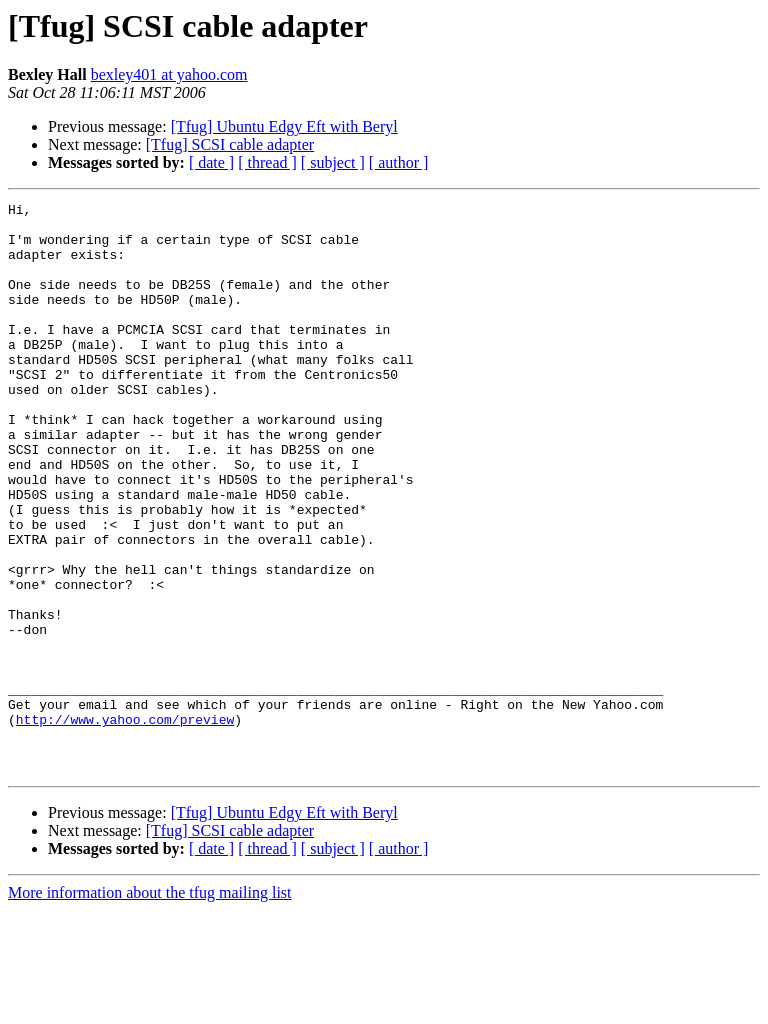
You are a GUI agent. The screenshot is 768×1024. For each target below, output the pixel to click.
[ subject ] (333, 162)
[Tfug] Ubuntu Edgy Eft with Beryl (284, 126)
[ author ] (399, 162)
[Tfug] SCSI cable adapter (230, 144)
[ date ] (211, 162)
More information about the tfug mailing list (150, 1006)
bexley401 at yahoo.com (169, 74)
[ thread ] (267, 162)
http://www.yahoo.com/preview (125, 824)
